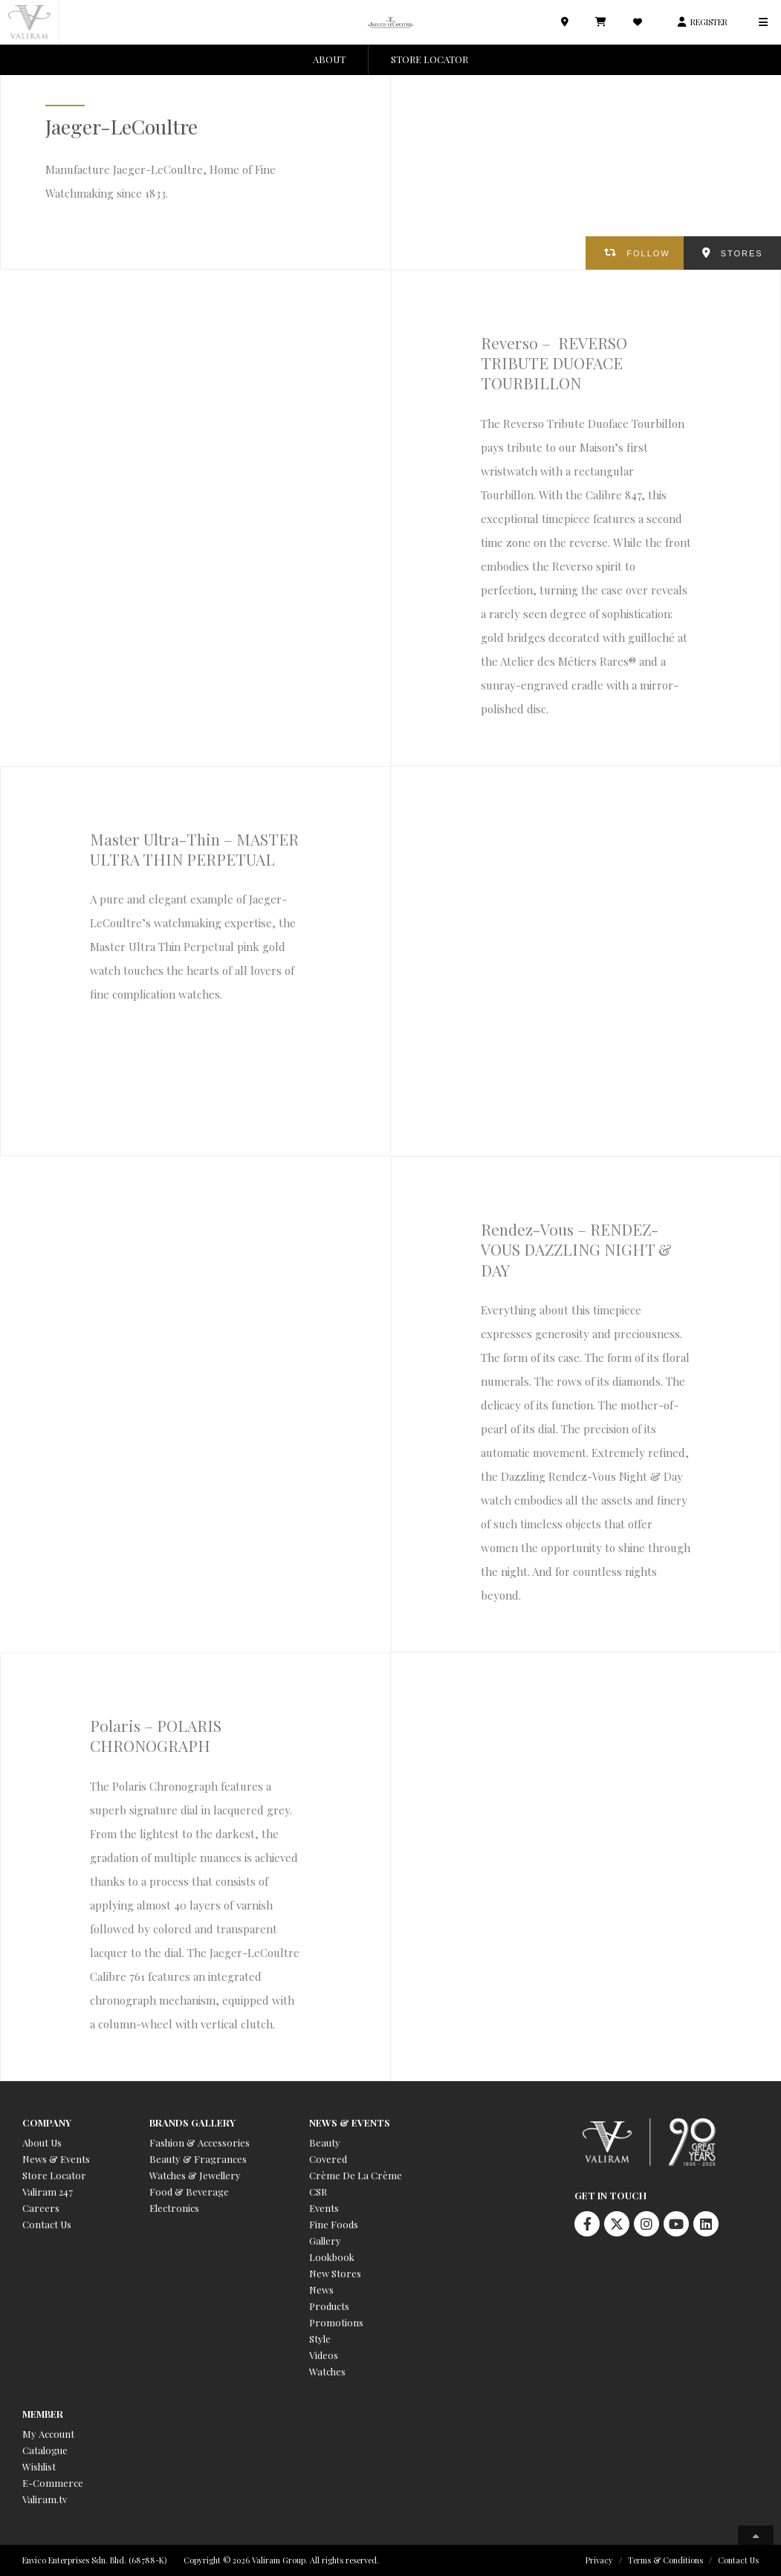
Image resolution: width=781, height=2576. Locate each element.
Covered (328, 2158)
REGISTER (708, 21)
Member (42, 2413)
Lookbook (331, 2257)
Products (329, 2306)
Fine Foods (333, 2224)
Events (324, 2208)
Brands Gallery (192, 2122)
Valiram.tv (44, 2499)
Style (320, 2338)
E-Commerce (52, 2482)
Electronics (174, 2208)
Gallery (325, 2240)
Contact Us (46, 2224)
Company (46, 2122)
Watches (327, 2371)
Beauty (324, 2142)
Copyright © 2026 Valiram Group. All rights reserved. (281, 2560)
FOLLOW (648, 253)
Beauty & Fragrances (198, 2158)
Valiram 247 (47, 2191)
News (321, 2289)
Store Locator (54, 2175)
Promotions (336, 2322)
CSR (318, 2191)
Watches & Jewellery (195, 2175)
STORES (742, 253)
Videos (323, 2355)
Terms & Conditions (665, 2560)
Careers (40, 2208)
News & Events (56, 2158)
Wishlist (39, 2466)
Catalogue (45, 2450)
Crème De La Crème (355, 2175)
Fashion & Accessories (199, 2142)
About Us (42, 2142)
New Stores (335, 2273)
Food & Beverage (189, 2191)
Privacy (599, 2560)
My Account (48, 2433)
